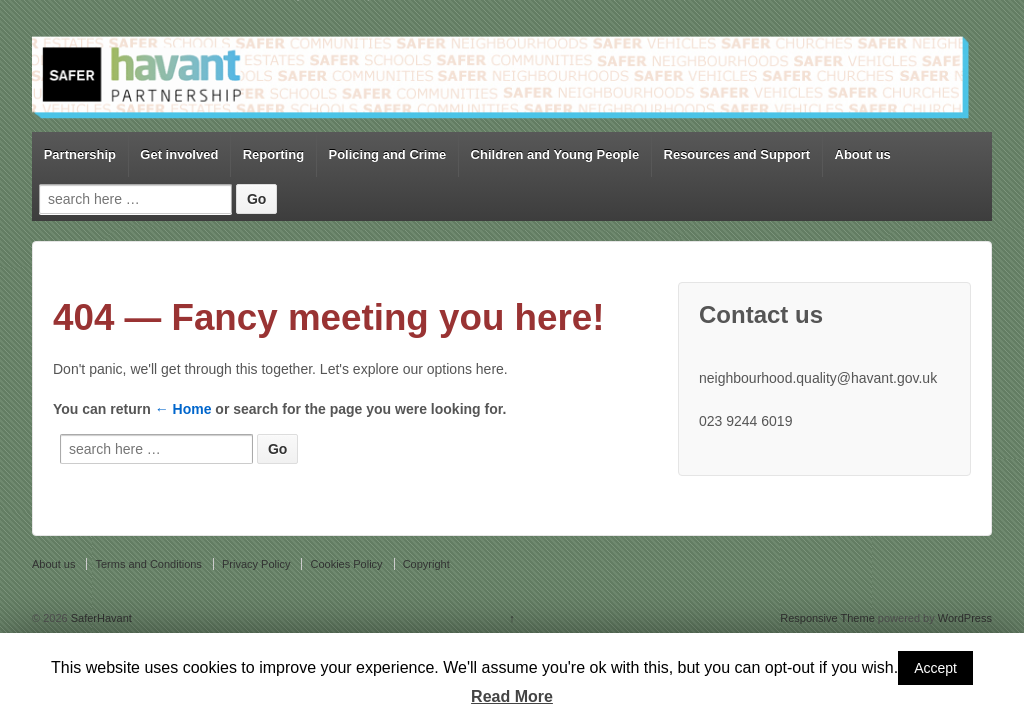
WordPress (965, 618)
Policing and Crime (387, 154)
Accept (935, 668)
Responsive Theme (827, 618)
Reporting (273, 154)
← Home (183, 409)
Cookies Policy (346, 564)
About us (863, 154)
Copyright (426, 564)
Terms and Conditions (148, 564)
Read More (512, 696)
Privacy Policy (256, 564)
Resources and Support (737, 154)
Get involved (179, 154)
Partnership (80, 154)
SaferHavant (100, 618)
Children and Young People (555, 154)
